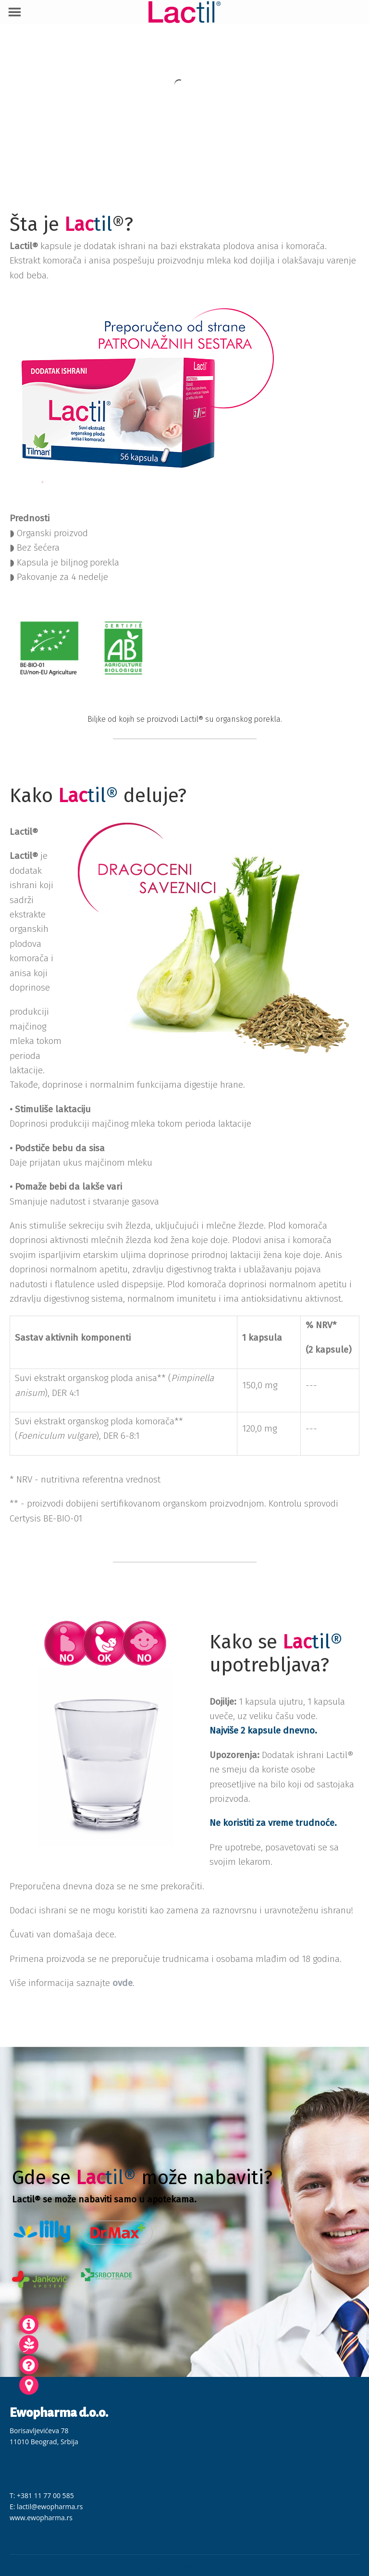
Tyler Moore (200, 2567)
